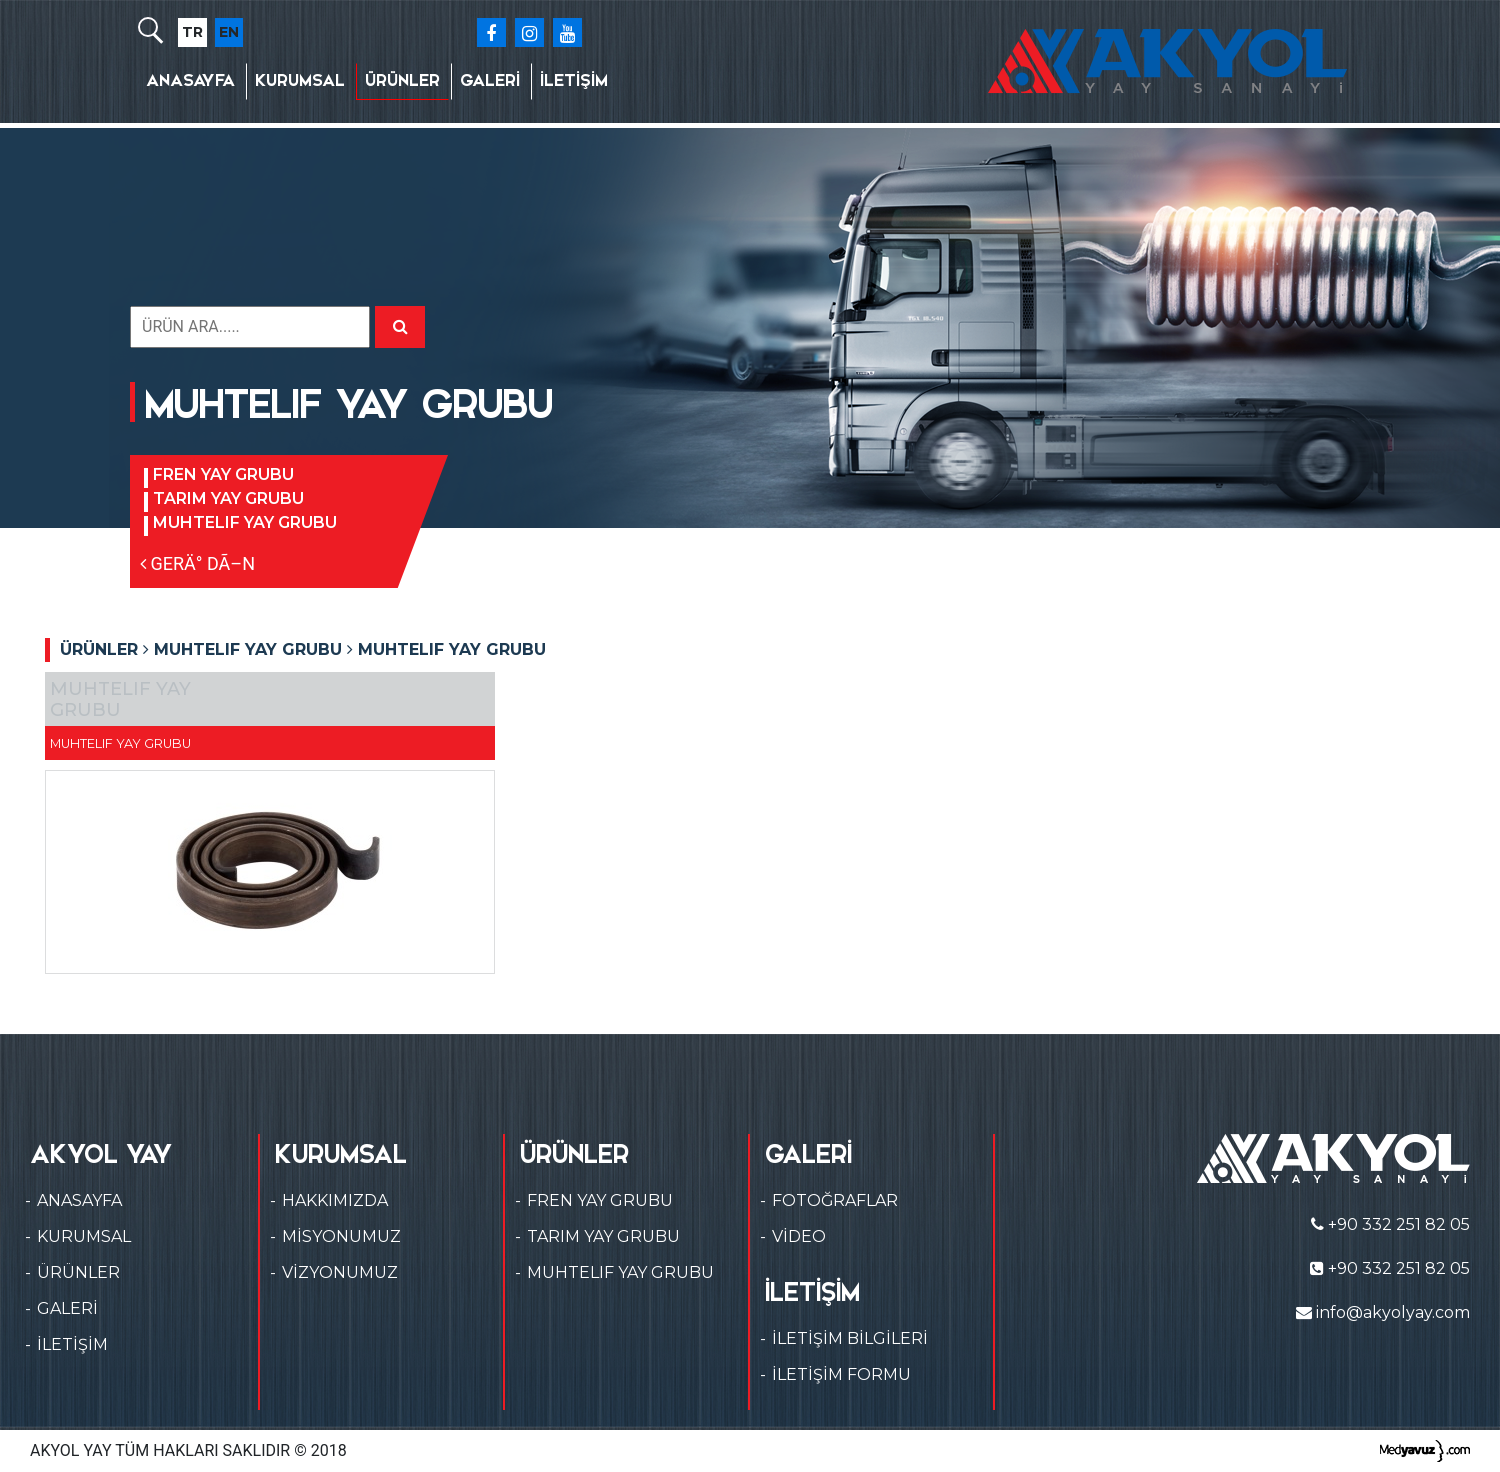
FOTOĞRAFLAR (835, 1200)
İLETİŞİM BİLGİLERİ (850, 1338)
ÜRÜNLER (402, 80)
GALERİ (490, 80)
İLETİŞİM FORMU (841, 1374)
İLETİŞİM (574, 80)
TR (192, 32)
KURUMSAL (300, 80)
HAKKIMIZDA (335, 1200)
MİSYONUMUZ (341, 1236)
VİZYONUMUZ (340, 1272)
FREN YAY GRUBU (223, 474)
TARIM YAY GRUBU (228, 498)
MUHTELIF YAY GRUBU (245, 522)
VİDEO (799, 1236)
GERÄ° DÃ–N (197, 563)
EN (229, 32)
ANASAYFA (190, 80)
